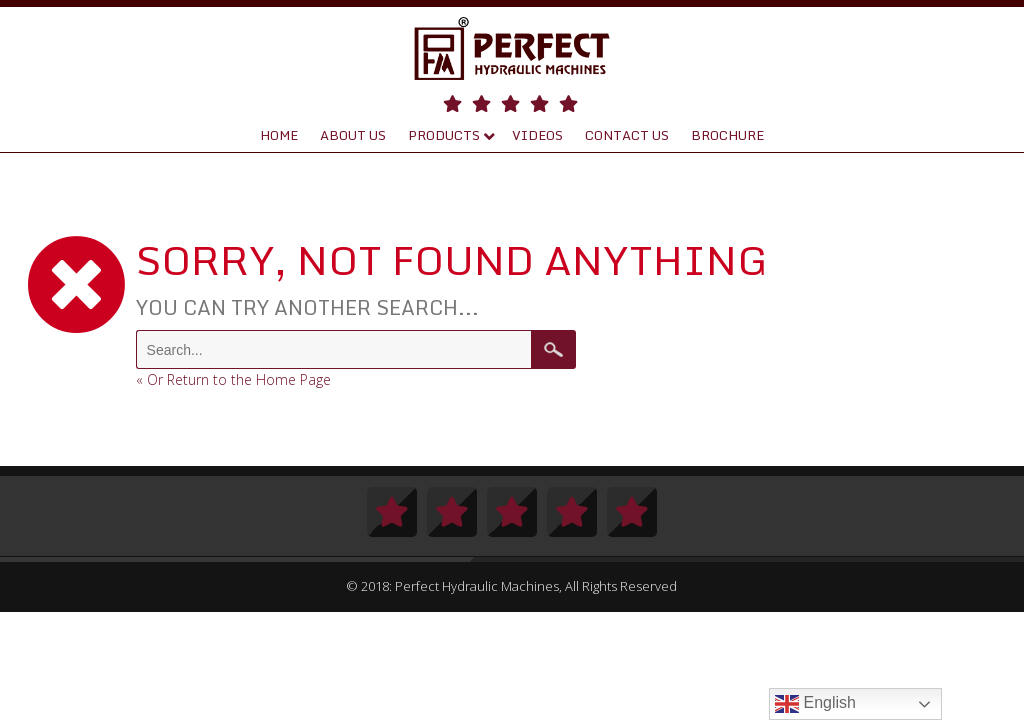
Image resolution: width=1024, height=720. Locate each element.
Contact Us (627, 135)
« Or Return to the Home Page (233, 379)
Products (444, 135)
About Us (353, 135)
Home (279, 135)
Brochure (727, 135)
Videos (537, 135)
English (815, 704)
